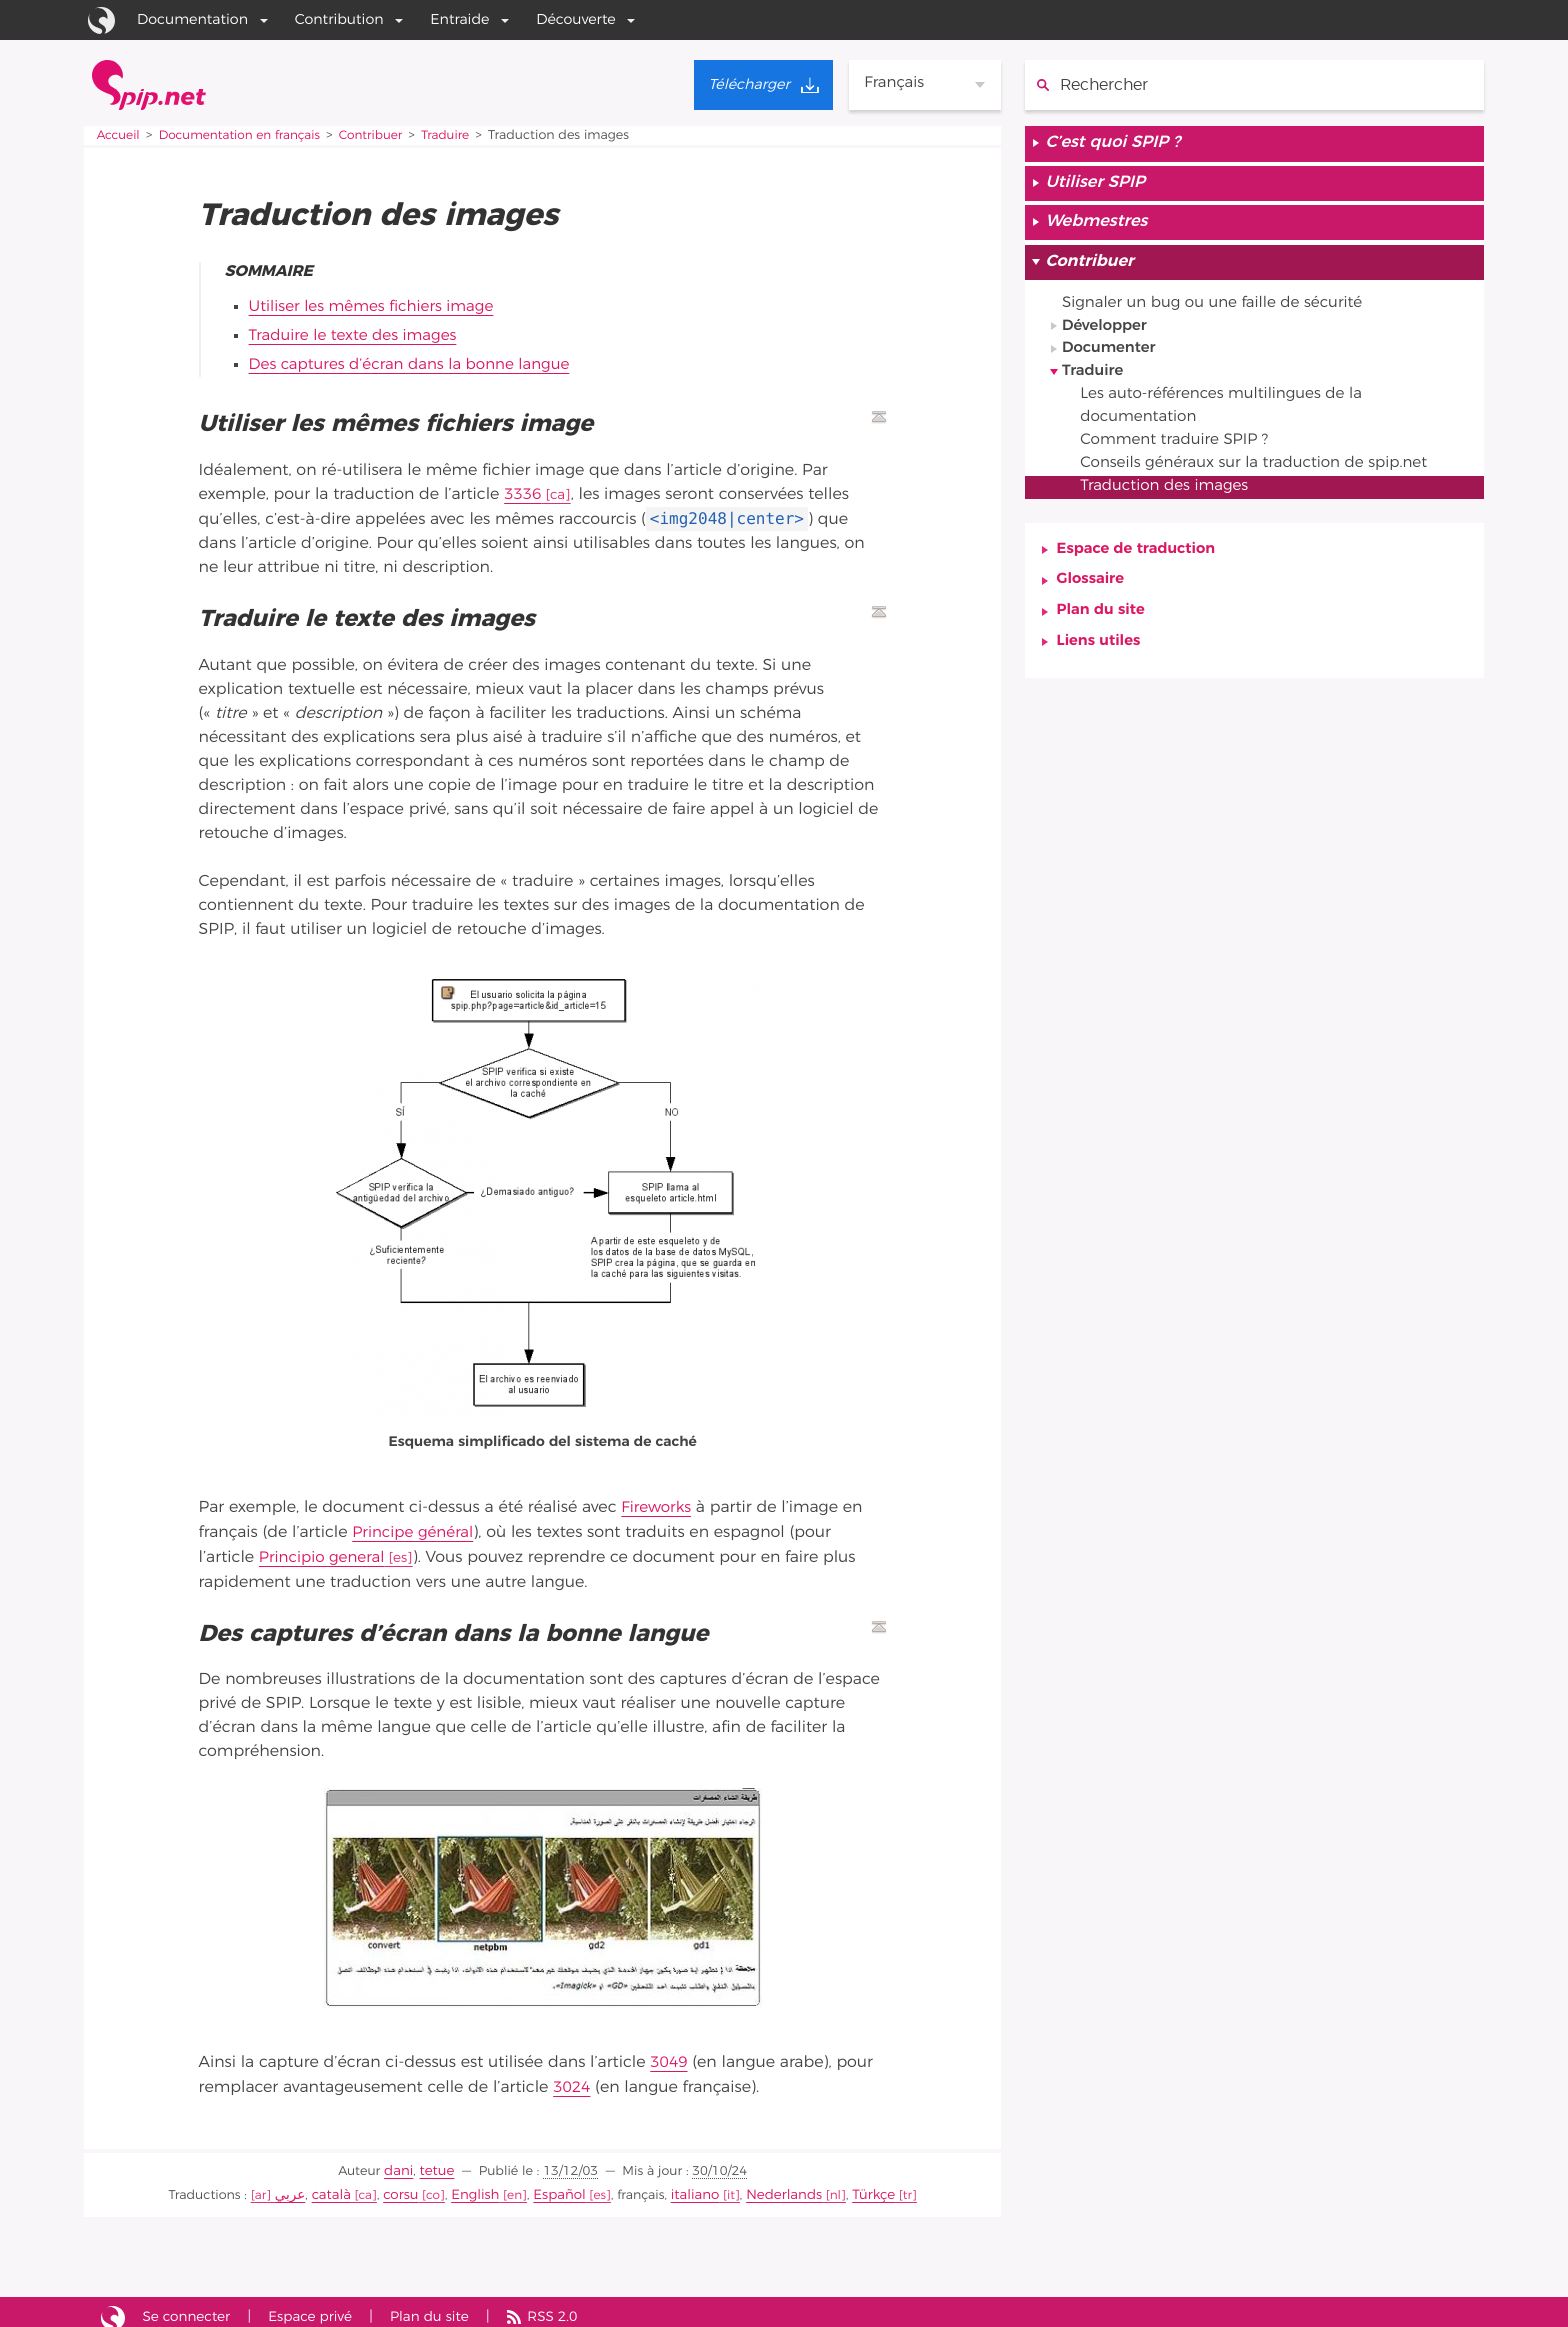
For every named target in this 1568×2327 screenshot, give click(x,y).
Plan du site (1103, 632)
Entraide (459, 19)
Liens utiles (1101, 664)
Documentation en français (245, 135)
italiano (691, 2185)
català (342, 2185)
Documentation (192, 19)
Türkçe (860, 2185)
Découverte (576, 19)
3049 (669, 2057)
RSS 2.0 (568, 2306)
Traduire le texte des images (358, 335)
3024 (572, 2081)
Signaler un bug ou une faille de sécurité (1221, 312)
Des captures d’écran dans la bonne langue (417, 363)
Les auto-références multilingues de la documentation (1230, 420)
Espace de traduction (1140, 568)
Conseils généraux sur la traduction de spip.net (1265, 480)
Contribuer (382, 135)
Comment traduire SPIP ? (1181, 456)
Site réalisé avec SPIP (113, 2307)
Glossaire (1092, 600)
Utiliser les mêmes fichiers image (377, 307)
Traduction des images (1171, 504)
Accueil (119, 135)
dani (400, 2162)
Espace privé (318, 2306)
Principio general (325, 1552)
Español (559, 2185)
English (480, 2185)
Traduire (460, 135)
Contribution (339, 19)
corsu (408, 2185)
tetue (436, 2162)
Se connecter (190, 2306)
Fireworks (657, 1504)
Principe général (415, 1528)
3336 (523, 492)
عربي (303, 2185)
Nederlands (776, 2185)
